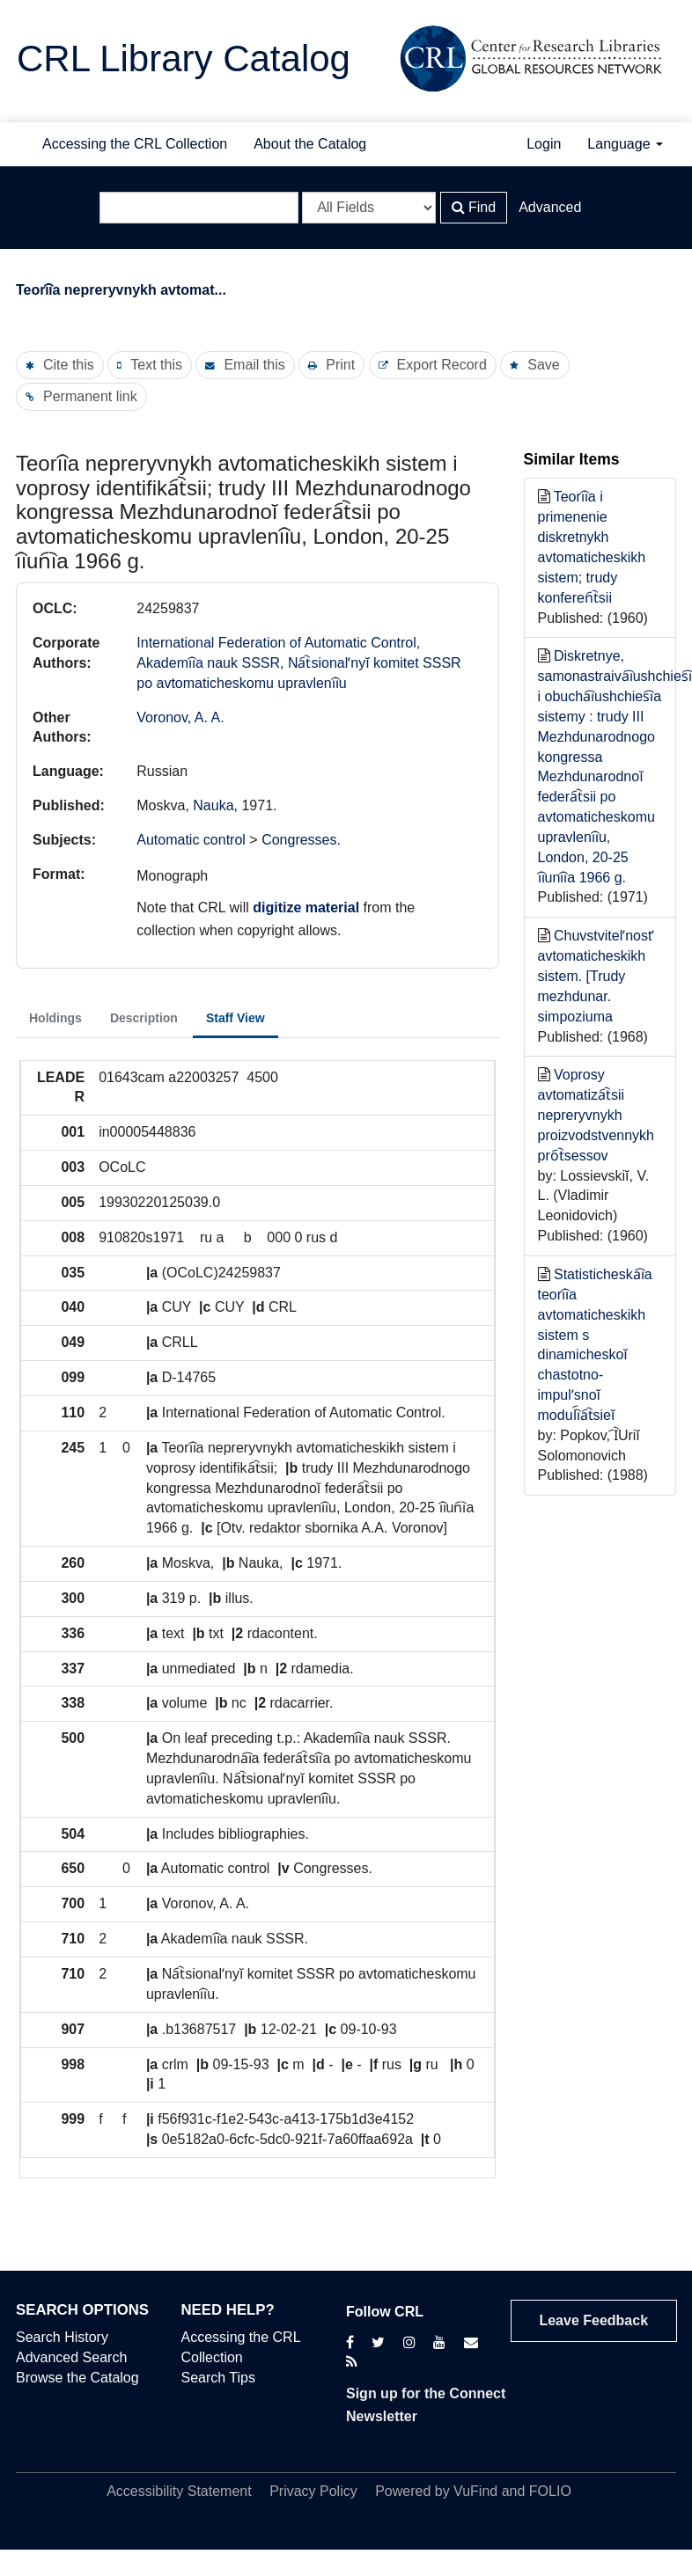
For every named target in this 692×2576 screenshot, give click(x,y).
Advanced (550, 207)
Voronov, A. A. (180, 717)
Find (474, 207)
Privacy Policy (313, 2491)
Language (625, 143)
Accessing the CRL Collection (134, 143)
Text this (156, 364)
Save (543, 364)
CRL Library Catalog (183, 58)
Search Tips (218, 2377)
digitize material (306, 907)
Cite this (68, 364)
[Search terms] (198, 207)
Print (340, 364)
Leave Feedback (593, 2320)
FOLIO (550, 2491)
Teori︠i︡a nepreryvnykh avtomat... (121, 289)
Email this (254, 364)
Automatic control (191, 839)
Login (543, 143)
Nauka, (217, 805)
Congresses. (301, 839)
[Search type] (369, 207)
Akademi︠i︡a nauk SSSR (208, 662)
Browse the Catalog (77, 2377)
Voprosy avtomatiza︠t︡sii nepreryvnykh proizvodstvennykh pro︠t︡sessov (596, 1114)
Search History (62, 2337)
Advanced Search (71, 2357)
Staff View (235, 1018)
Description (144, 1018)
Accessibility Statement (179, 2491)
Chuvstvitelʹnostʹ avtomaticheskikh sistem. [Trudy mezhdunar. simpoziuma (596, 975)
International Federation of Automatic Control (276, 642)
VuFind (475, 2491)
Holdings (55, 1018)
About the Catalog (310, 143)
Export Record (442, 364)
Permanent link (90, 396)
